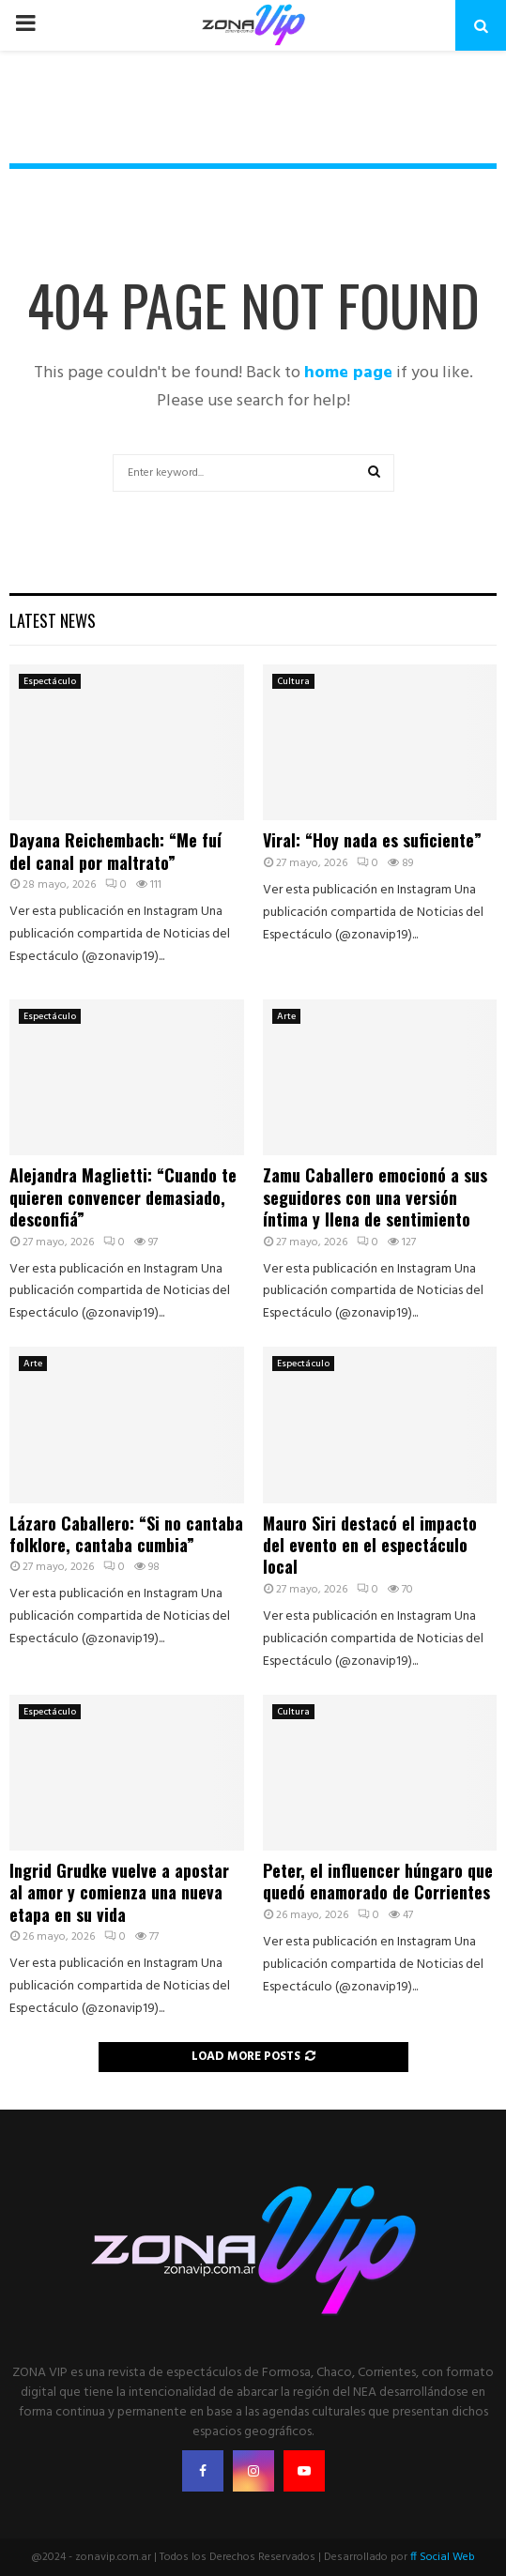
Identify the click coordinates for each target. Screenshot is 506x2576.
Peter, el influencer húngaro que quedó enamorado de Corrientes (378, 1881)
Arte (286, 1016)
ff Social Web (442, 2557)
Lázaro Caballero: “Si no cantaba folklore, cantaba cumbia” (126, 1534)
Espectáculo (49, 681)
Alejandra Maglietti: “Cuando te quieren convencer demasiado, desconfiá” (123, 1197)
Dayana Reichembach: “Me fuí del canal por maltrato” (115, 851)
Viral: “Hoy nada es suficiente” (372, 840)
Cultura (293, 681)
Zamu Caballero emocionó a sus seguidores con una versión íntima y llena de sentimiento (375, 1197)
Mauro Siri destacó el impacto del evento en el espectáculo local (370, 1545)
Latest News (52, 620)
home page (348, 373)
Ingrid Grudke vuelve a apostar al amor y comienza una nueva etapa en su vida (119, 1892)
